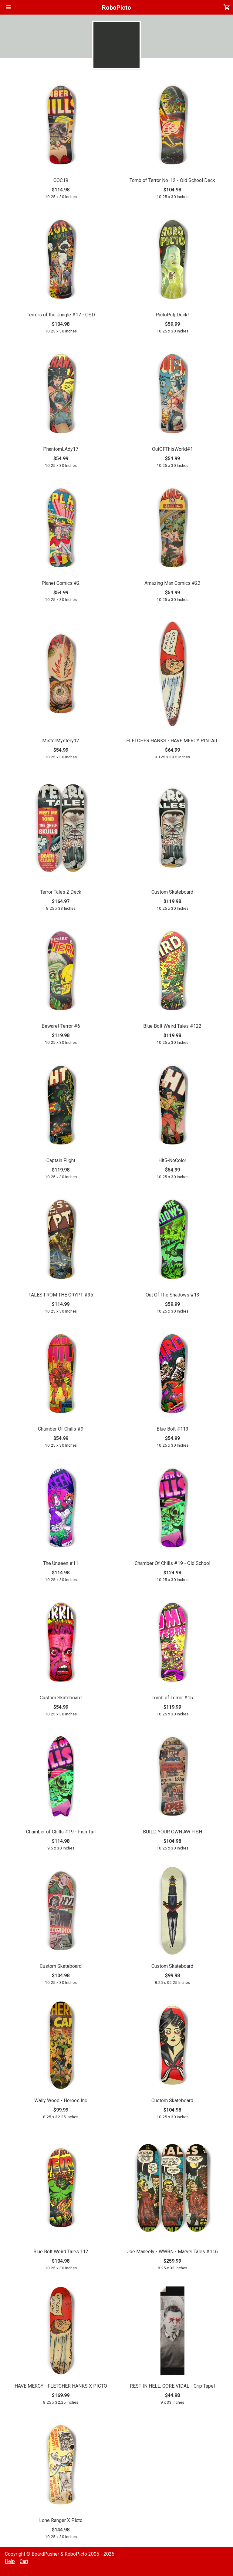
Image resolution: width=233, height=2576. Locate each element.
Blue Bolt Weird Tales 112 (60, 2251)
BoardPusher (45, 2554)
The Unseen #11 (60, 1563)
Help (10, 2561)
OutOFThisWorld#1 (172, 449)
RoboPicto (116, 7)
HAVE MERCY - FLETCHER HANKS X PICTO (61, 2386)
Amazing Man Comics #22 (172, 583)
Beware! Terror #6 (61, 1026)
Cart (24, 2561)
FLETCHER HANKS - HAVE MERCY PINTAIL (172, 740)
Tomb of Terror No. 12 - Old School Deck (172, 180)
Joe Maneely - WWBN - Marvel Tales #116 (172, 2251)
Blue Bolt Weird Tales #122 (172, 1026)
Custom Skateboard (172, 892)
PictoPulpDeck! (172, 315)
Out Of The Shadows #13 (172, 1295)
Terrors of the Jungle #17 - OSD (61, 315)
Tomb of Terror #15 (172, 1698)
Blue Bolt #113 (172, 1429)
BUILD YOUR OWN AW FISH (172, 1832)
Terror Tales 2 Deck (60, 892)
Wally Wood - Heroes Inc (60, 2100)
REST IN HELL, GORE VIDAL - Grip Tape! (172, 2386)
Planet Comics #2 (61, 583)
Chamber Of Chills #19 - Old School (172, 1563)
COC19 (60, 180)
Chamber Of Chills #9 (60, 1429)
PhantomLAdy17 (60, 449)
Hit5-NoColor (172, 1160)
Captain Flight (60, 1160)
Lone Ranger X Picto (61, 2520)
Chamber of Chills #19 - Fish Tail (61, 1832)
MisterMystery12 (60, 740)
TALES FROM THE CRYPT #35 (61, 1295)
